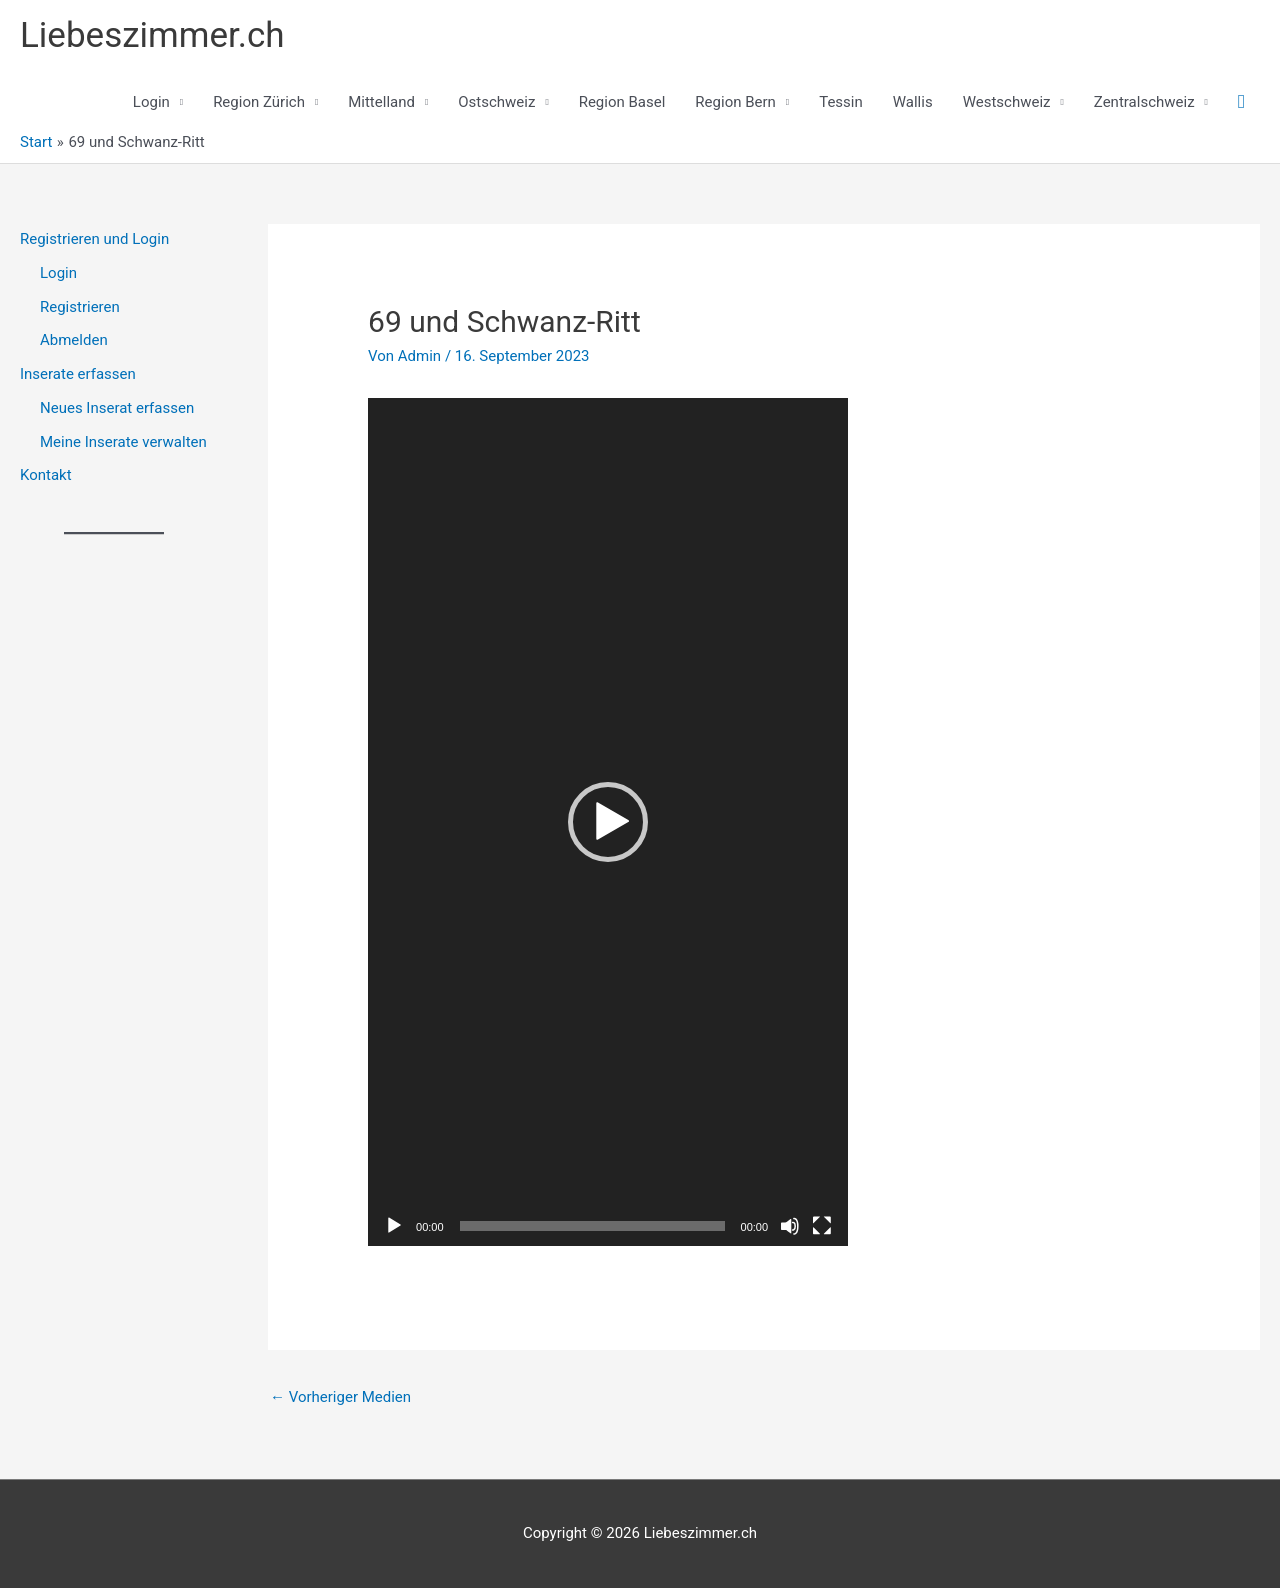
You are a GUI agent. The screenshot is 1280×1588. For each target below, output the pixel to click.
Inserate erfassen (78, 374)
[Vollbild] (822, 1226)
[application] (608, 822)
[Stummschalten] (790, 1226)
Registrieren (80, 307)
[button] (1241, 102)
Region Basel (622, 102)
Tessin (841, 102)
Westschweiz (1007, 102)
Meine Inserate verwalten (123, 442)
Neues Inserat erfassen (117, 408)
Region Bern (735, 102)
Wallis (913, 102)
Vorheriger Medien (340, 1397)
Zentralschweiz (1144, 102)
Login (151, 102)
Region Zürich (259, 102)
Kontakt (46, 475)
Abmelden (74, 340)
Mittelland (381, 102)
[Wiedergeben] (394, 1226)
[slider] (592, 1226)
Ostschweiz (496, 102)
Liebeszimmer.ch (152, 35)
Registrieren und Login (94, 239)
